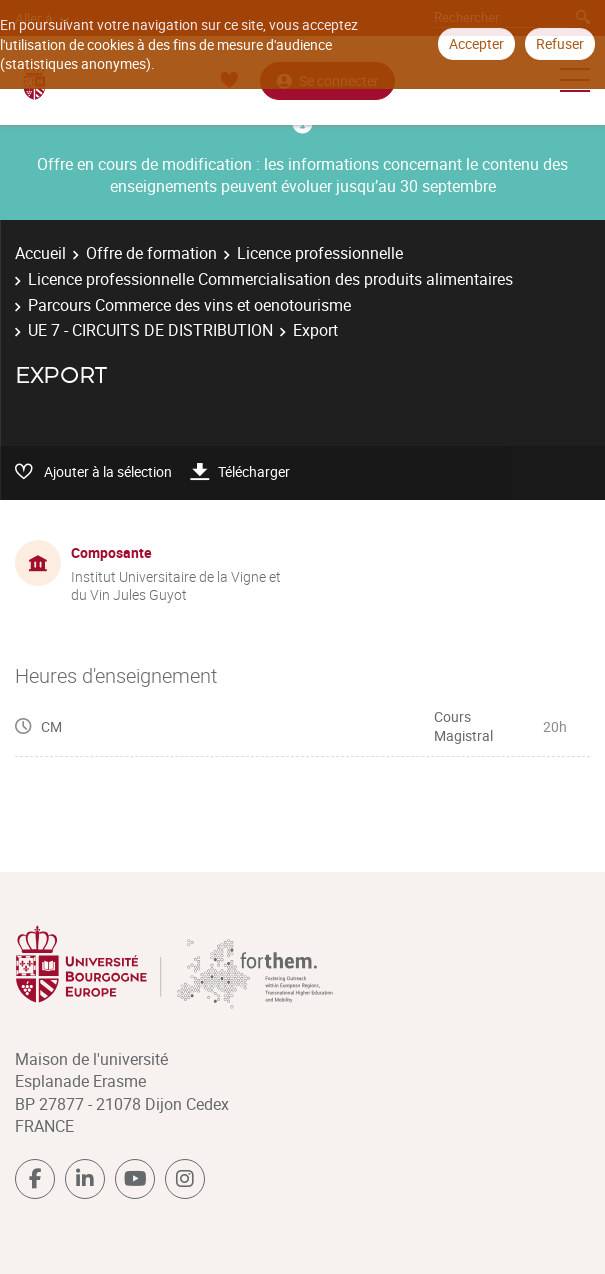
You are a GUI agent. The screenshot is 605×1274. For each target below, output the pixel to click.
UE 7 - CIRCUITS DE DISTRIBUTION (150, 330)
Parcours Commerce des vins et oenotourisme (189, 305)
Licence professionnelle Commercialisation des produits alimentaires (270, 279)
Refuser (560, 43)
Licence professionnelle (320, 253)
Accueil (40, 253)
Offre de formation (151, 253)
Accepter (476, 43)
